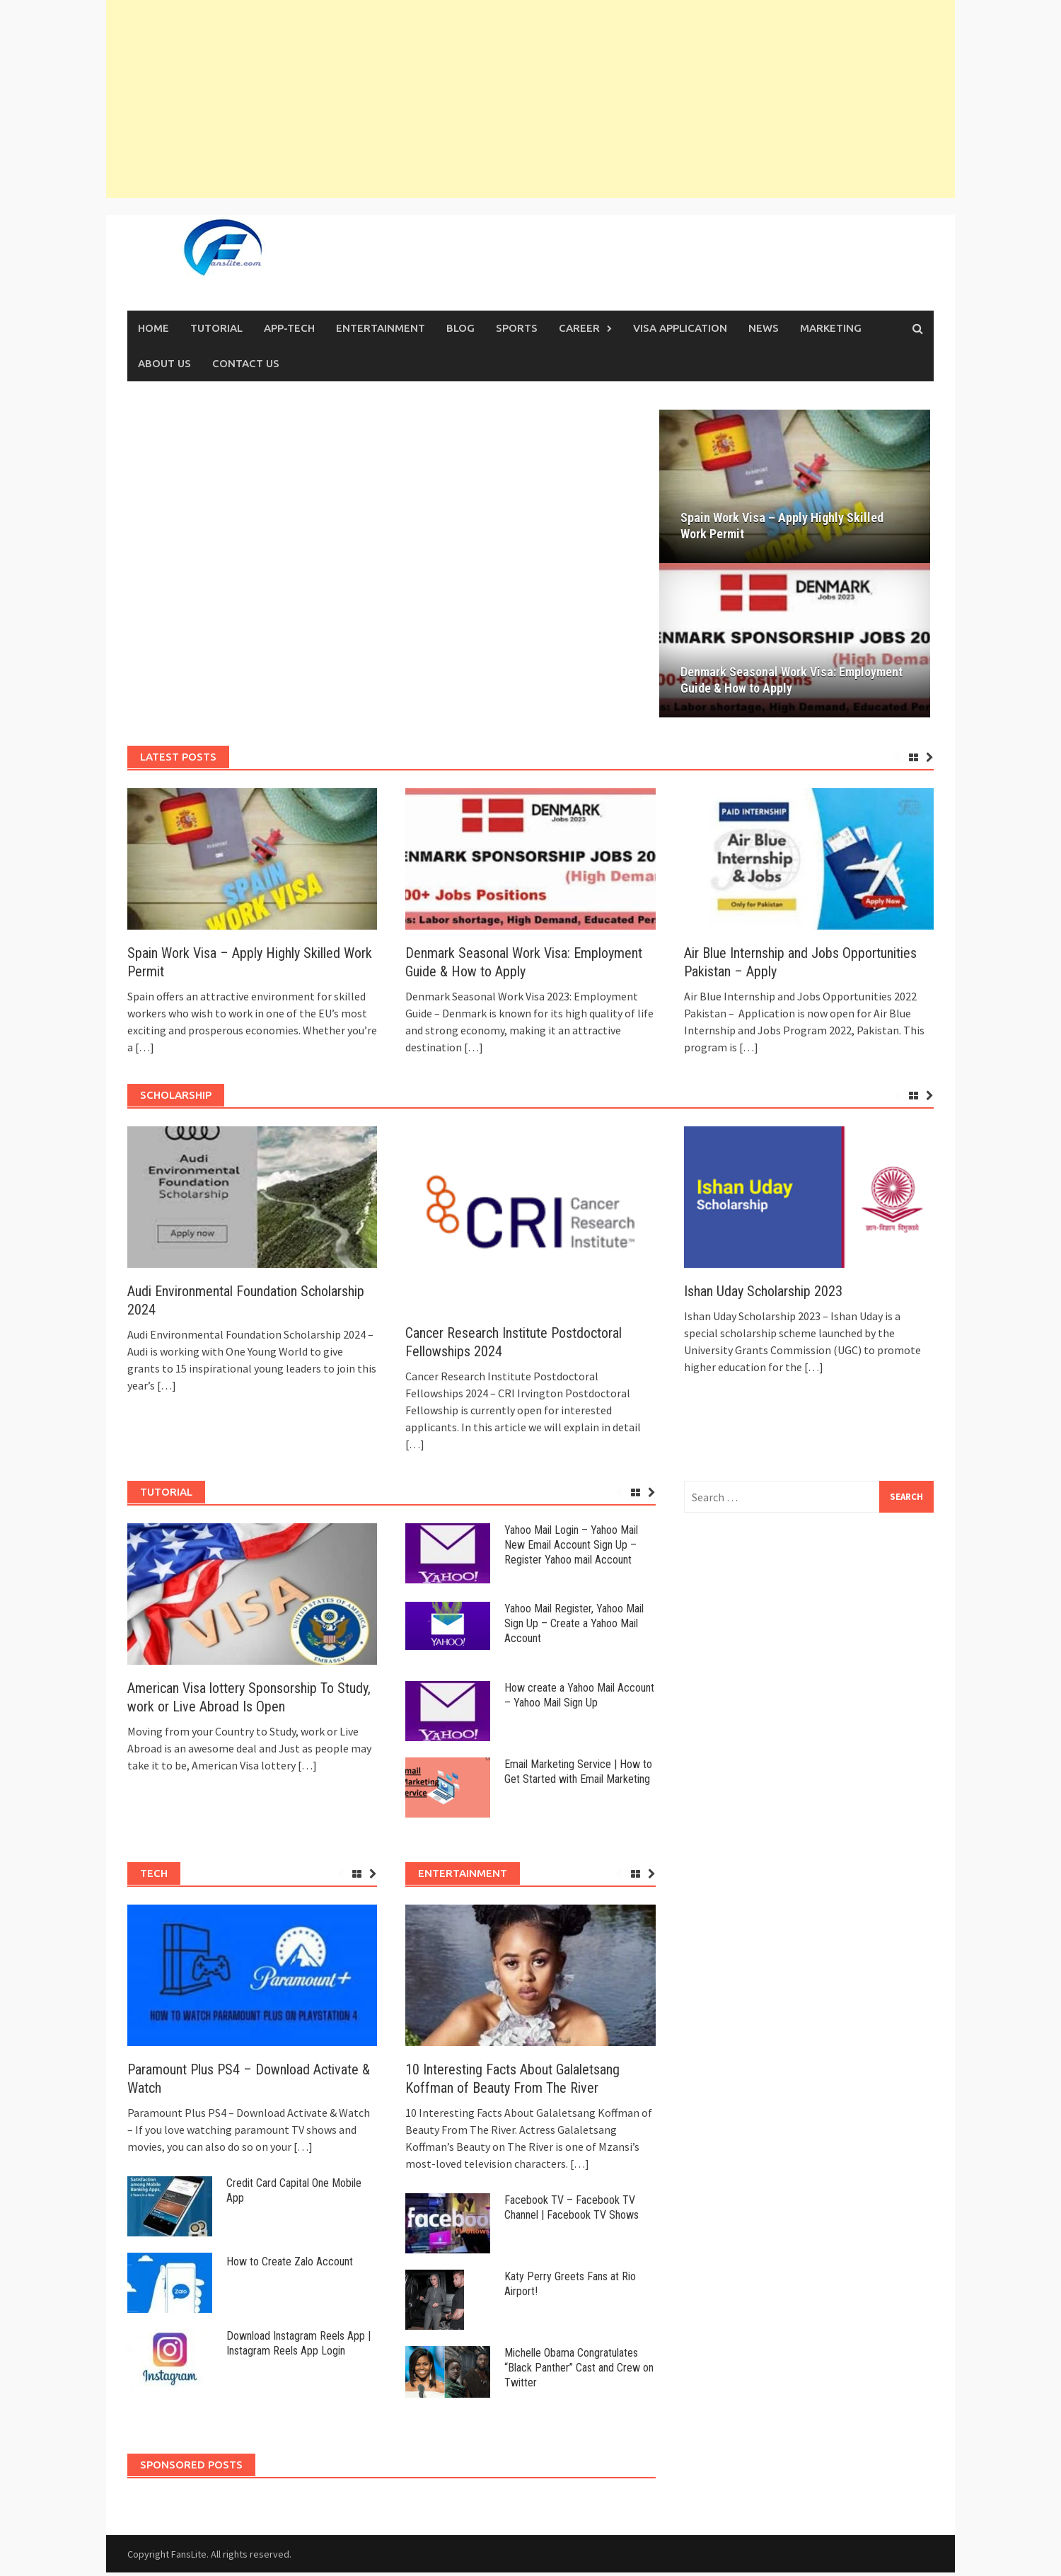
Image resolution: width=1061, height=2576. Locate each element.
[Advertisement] (530, 99)
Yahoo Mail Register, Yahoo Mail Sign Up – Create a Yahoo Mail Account (574, 1627)
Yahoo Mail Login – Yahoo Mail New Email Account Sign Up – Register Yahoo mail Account (571, 1548)
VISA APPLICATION (680, 328)
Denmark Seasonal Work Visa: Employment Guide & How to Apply (791, 683)
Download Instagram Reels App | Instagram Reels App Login (298, 2347)
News (763, 328)
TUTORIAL (216, 328)
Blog (460, 328)
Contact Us (245, 363)
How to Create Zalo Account (289, 2265)
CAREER (579, 328)
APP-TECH (289, 328)
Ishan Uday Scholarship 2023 (763, 1295)
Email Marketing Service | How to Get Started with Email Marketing (578, 1775)
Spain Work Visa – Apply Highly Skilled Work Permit (796, 527)
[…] (143, 1051)
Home (153, 328)
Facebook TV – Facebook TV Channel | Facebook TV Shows (571, 2211)
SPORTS (517, 328)
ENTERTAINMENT (380, 328)
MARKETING (831, 328)
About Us (164, 363)
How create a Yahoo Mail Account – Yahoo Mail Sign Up (579, 1699)
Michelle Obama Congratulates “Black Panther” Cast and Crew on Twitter (579, 2371)
